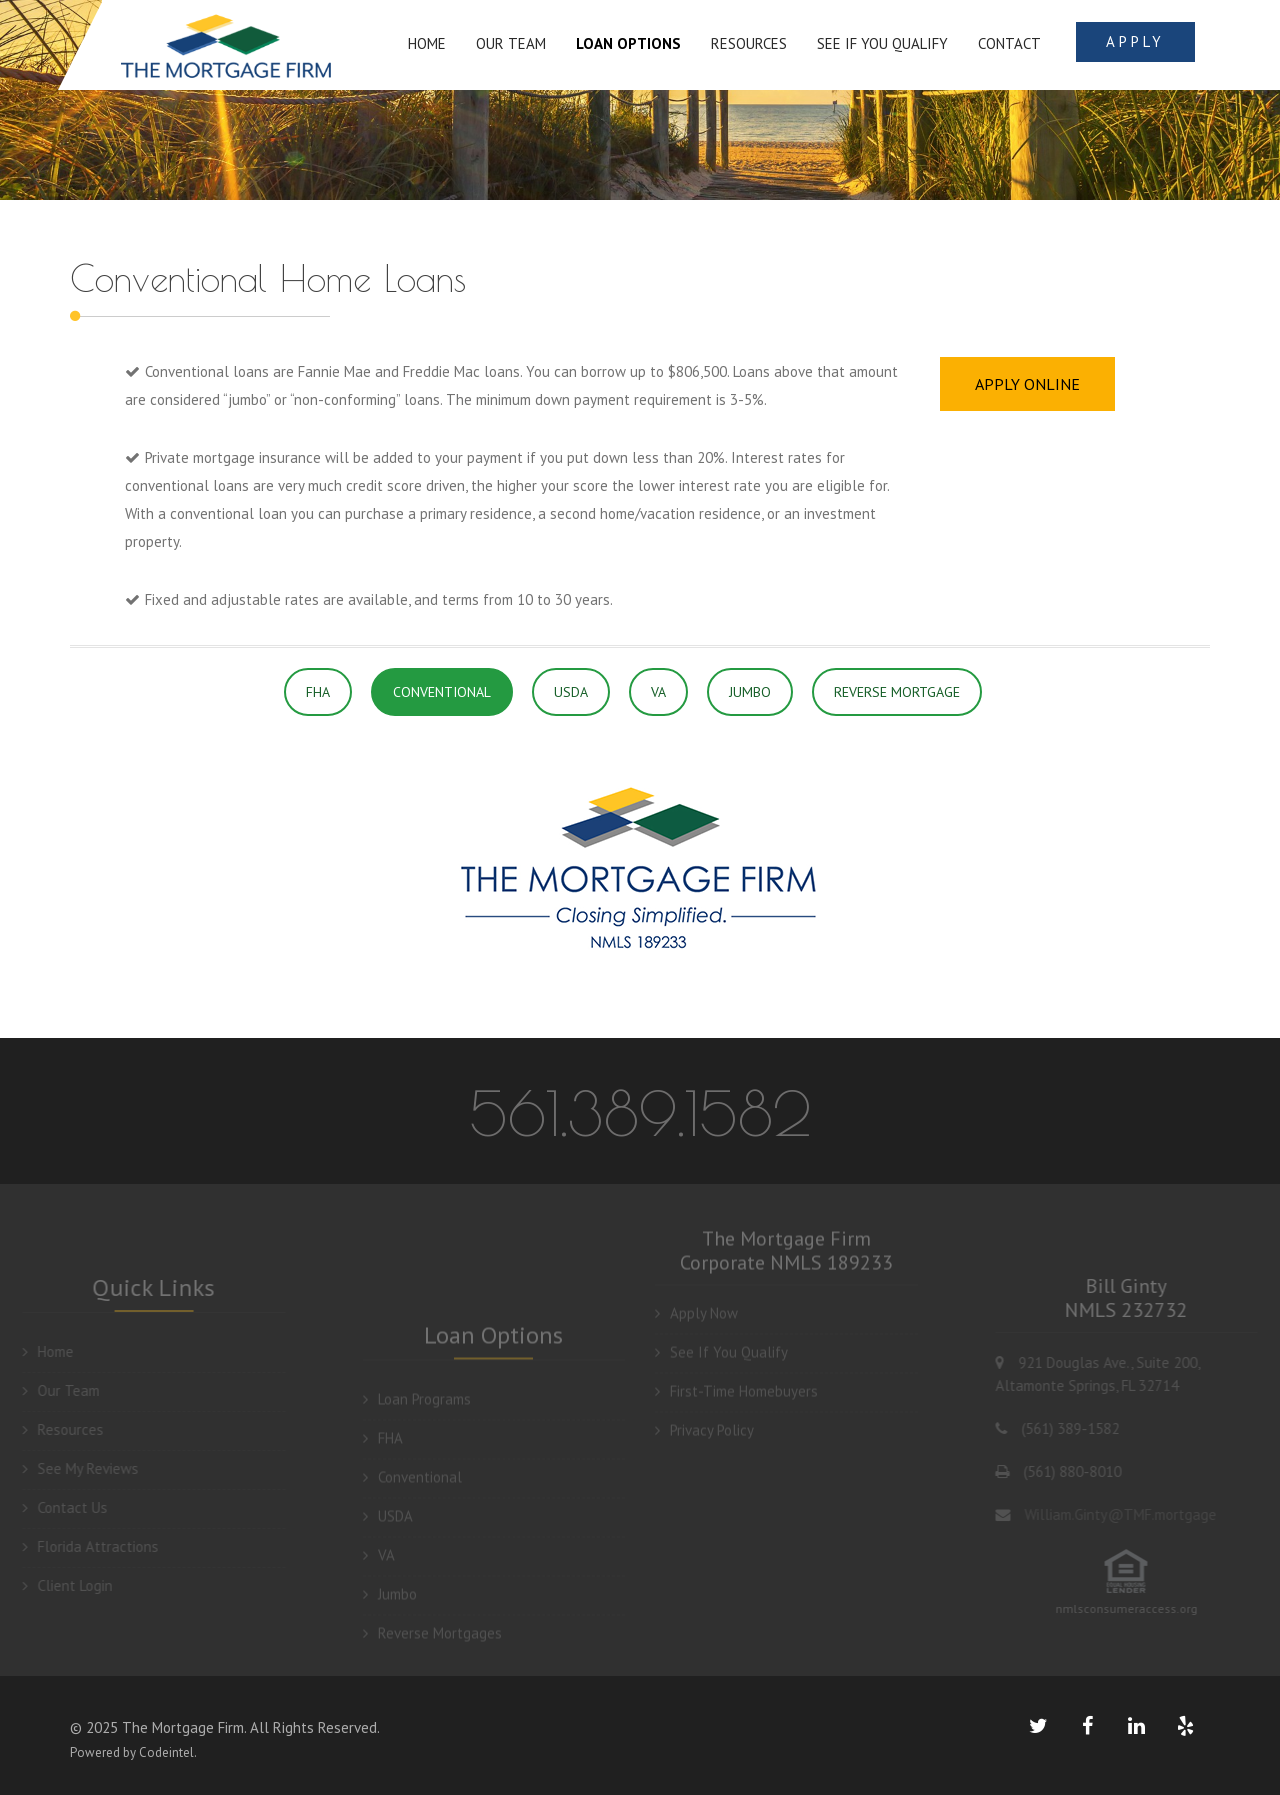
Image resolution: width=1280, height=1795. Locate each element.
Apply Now (696, 1304)
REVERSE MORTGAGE (897, 692)
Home (39, 1351)
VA (658, 692)
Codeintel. (168, 1752)
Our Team (52, 1390)
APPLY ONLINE (1027, 384)
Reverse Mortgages (432, 1641)
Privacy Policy (704, 1421)
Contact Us (56, 1507)
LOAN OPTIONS (628, 43)
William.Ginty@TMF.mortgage (1128, 1514)
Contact (1009, 43)
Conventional (412, 1485)
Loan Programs (417, 1407)
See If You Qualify (721, 1343)
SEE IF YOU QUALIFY (882, 43)
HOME (427, 43)
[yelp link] (1185, 1726)
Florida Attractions (82, 1546)
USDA (571, 692)
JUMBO (750, 692)
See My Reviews (72, 1468)
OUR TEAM (511, 43)
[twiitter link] (1038, 1726)
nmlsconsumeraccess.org (1135, 1608)
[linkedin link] (1136, 1726)
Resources (54, 1429)
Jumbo (390, 1602)
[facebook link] (1087, 1726)
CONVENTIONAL (442, 692)
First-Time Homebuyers (736, 1382)
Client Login (59, 1585)
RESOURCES (749, 43)
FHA (318, 692)
